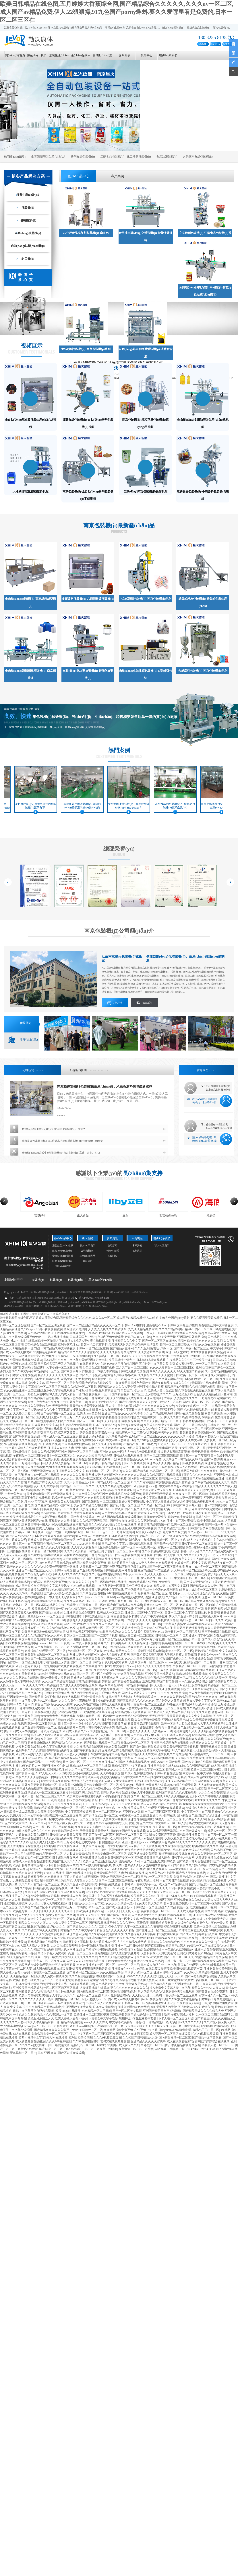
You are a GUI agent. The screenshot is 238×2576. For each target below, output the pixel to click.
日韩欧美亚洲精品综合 (88, 1911)
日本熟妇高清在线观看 (150, 1359)
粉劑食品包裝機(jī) (83, 156)
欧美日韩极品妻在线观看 (144, 1723)
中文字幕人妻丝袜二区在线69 (38, 1700)
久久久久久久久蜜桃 (74, 1474)
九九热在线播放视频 (55, 1336)
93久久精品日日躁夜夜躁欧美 (71, 1356)
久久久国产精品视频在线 (58, 1681)
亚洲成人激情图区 (216, 1375)
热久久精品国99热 (111, 1972)
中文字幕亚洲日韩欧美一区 (188, 1356)
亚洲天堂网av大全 (42, 1470)
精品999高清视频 (72, 2022)
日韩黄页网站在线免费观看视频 (60, 1666)
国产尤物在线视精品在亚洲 (207, 1478)
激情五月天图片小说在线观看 (135, 1727)
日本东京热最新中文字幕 (20, 1578)
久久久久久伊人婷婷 (181, 1436)
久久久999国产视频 (86, 1704)
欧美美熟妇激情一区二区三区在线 (183, 1643)
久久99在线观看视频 (93, 1593)
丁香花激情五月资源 (56, 1662)
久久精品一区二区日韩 (82, 1386)
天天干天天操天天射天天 (155, 1892)
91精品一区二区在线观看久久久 (52, 1551)
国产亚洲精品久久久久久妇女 (138, 1401)
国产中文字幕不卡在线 (75, 1371)
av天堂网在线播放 (62, 1493)
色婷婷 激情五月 (147, 1344)
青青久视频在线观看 (49, 1428)
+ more (61, 1115)
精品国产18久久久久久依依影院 (78, 1352)
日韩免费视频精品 (191, 1463)
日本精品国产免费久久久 (171, 1658)
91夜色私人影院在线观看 (46, 1735)
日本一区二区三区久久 (61, 1455)
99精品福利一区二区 (26, 1348)
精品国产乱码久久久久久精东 (199, 1470)
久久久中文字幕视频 (56, 1409)
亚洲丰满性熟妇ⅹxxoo (18, 2026)
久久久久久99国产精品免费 (94, 1455)
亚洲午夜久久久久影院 (30, 1750)
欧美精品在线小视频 (203, 1907)
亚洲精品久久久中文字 (126, 1340)
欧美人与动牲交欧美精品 (104, 1777)
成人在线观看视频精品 (14, 1581)
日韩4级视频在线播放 (212, 1467)
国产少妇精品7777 (220, 1681)
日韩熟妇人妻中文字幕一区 (140, 1884)
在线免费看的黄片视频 (45, 1895)
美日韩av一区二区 (164, 1826)
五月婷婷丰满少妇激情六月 (195, 2006)
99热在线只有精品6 (201, 1417)
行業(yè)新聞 (112, 1250)
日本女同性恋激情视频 (30, 1983)
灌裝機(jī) (28, 207)
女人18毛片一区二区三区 (187, 1570)
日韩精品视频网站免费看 (120, 1570)
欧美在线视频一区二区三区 (50, 1490)
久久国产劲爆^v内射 (205, 1781)
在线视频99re (151, 1949)
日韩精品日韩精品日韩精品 (93, 1681)
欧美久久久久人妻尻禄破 (54, 1547)
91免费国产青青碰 (164, 1834)
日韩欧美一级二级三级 (188, 1375)
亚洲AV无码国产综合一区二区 (215, 1367)
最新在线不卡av (156, 1325)
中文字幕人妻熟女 (58, 1585)
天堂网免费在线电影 (168, 1849)
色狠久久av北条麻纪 (13, 1723)
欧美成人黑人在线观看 (162, 1390)
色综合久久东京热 (174, 1532)
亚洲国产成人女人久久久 (123, 2045)
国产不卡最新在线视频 (156, 1551)
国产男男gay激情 (27, 1773)
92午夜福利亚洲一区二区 (107, 2026)
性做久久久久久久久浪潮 (56, 1911)
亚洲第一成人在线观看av (70, 1869)
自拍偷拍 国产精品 (19, 1826)
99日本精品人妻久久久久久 (33, 1830)
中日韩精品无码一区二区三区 (110, 1482)
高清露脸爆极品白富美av (46, 1601)
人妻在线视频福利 (33, 1597)
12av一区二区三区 (127, 1964)
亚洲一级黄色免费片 (94, 1696)
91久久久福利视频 (142, 1482)
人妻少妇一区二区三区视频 (63, 1367)
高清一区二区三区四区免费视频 (88, 1953)
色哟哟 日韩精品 (165, 1727)
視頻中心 (146, 55)
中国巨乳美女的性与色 (76, 1444)
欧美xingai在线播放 (129, 1424)
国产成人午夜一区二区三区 (191, 1348)
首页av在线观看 (86, 1643)
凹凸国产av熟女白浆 (134, 1390)
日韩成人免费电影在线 (133, 1371)
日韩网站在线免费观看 (24, 1513)
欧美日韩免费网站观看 (27, 1865)
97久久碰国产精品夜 (190, 1371)
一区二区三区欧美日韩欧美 (189, 1574)
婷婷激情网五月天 (166, 1447)
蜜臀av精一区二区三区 (135, 1742)
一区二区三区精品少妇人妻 (182, 1639)
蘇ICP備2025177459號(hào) (94, 1297)
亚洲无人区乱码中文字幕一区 (144, 1612)
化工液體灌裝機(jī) (139, 156)
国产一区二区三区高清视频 (212, 1329)
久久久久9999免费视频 (139, 1658)
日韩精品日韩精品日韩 (100, 1333)
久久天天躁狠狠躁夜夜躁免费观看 (211, 1719)
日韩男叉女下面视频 (13, 1631)
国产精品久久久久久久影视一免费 (56, 2029)
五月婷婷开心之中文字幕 (80, 1842)
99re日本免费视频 (49, 1444)
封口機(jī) (28, 258)
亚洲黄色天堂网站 (210, 1616)
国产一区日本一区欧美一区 (139, 1547)
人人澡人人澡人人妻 (13, 1555)
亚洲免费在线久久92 (62, 1673)
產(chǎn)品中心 (78, 176)
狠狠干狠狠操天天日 (87, 1639)
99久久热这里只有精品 (53, 1562)
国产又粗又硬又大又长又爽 (154, 1490)
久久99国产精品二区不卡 (35, 1907)
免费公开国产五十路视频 (62, 1566)
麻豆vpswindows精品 (190, 1826)
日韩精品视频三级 (157, 2022)
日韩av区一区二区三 (77, 1635)
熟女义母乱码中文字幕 (60, 1915)
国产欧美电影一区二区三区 (52, 1647)
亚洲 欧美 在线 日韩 (201, 1444)
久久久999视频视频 (81, 1689)
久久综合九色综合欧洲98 (41, 1574)
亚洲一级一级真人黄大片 (173, 1895)
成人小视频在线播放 (24, 1340)
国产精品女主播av (121, 1348)
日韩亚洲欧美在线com (52, 1719)
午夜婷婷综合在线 (113, 1447)
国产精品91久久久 (118, 1915)
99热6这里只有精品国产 (122, 1363)
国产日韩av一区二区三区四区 (202, 1401)
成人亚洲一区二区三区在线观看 (170, 2033)
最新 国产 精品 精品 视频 (105, 1463)
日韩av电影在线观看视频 (191, 1673)
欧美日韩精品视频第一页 (154, 1524)
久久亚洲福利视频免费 (176, 1846)
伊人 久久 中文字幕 (45, 1486)
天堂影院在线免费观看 (205, 1382)
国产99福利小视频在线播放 (105, 1934)
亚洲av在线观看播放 (49, 1329)
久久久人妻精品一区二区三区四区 (172, 1367)
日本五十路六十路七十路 (74, 1723)
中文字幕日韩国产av (223, 1348)
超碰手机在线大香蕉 (150, 1386)
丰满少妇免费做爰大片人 (213, 1918)
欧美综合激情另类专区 (18, 1647)
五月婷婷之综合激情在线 (215, 1398)
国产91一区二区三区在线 (147, 1796)
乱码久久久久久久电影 (198, 1474)
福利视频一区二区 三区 (153, 1593)
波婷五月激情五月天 (190, 1627)
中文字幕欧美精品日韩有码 (126, 2022)
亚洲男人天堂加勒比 (217, 1497)
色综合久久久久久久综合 (138, 1428)
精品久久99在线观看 (206, 1344)
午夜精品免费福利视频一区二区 (103, 1658)
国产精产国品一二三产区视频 (42, 1761)
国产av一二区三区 (78, 1325)
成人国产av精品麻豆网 (114, 1735)
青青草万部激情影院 (84, 1781)
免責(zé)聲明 (132, 1292)
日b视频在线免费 (110, 1692)
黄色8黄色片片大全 (104, 1459)
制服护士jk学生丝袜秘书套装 (200, 1689)
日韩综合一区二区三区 (173, 1478)
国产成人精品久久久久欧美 (139, 1692)
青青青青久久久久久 (207, 1800)
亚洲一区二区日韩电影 (18, 1505)
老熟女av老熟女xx (207, 1436)
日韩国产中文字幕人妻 (185, 1505)
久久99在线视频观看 (86, 2041)
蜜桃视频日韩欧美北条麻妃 (175, 1853)
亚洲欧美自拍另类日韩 (218, 1968)
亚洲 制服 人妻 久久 (88, 1447)
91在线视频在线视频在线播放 (23, 1359)
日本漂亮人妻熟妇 (120, 1696)
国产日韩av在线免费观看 (212, 1991)
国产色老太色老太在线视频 (202, 1601)
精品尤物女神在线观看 (203, 1823)
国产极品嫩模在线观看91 (35, 1589)
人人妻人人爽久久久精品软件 (107, 1329)
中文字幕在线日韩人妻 (157, 1497)
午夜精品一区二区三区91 (29, 1455)
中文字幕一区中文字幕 (197, 1773)
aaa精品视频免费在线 (130, 1597)
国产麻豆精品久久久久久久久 (136, 1700)
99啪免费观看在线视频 (143, 1581)
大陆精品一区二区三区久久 (76, 1486)
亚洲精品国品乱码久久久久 (47, 1926)
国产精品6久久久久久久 (121, 1631)
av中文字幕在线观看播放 (56, 1746)
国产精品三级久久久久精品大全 (203, 2010)
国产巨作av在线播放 (150, 1957)
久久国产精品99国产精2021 (176, 1329)
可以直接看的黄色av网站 (132, 1566)
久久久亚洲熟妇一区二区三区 (214, 1853)
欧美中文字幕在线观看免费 (84, 1796)
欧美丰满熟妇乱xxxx (129, 1497)
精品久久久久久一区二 (106, 1325)
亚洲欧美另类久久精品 (164, 1432)
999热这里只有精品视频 (128, 1673)
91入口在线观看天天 (59, 1639)
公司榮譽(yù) (87, 1250)
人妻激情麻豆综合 (144, 1696)
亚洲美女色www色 (146, 1486)
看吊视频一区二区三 (76, 1761)
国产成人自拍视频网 (129, 1333)
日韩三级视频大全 (58, 2045)
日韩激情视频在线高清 (58, 1788)
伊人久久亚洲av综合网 (183, 1616)
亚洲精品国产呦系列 (123, 1991)
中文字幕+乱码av (124, 1666)
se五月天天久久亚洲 (220, 1555)
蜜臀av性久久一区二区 (141, 1670)
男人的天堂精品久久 (84, 1692)
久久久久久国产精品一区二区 (160, 1421)
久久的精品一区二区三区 (49, 1620)
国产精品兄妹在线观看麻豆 (209, 1960)
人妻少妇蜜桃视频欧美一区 (216, 1964)
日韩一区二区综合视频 (14, 1325)
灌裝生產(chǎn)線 (59, 57)
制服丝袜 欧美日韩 (207, 1612)
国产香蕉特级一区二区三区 (58, 1413)
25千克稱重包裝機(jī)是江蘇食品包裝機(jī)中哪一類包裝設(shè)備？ (218, 1089)
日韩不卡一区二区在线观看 (198, 1543)
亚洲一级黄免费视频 (208, 1949)
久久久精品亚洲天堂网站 (216, 1394)
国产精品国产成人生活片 (164, 1712)
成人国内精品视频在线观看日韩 (121, 1516)
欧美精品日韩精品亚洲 (89, 1551)
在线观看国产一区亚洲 (110, 1976)
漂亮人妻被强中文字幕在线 (106, 1589)
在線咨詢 (147, 1002)
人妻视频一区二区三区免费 (97, 1566)
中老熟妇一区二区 (152, 2045)
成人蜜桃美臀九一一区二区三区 (195, 1363)
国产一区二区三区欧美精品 (116, 1880)
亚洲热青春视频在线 (132, 1501)
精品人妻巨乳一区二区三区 (97, 1627)
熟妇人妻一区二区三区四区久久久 (202, 1620)
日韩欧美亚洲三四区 (96, 1616)
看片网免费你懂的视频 (21, 1451)
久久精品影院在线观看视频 (164, 1474)
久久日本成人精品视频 (175, 1735)
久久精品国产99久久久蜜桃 (155, 1375)
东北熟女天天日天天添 (183, 1593)
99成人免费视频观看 (220, 1872)
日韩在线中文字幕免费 (213, 1938)
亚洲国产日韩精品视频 (191, 1336)
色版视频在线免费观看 (75, 1459)
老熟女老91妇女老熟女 (75, 1379)
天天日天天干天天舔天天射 (166, 1715)
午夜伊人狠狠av (133, 1574)
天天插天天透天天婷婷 (157, 1493)
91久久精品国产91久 (78, 1608)
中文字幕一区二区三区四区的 (96, 2033)
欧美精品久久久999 (143, 1895)
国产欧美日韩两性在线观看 (175, 1800)
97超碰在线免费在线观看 (183, 1536)
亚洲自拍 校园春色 (16, 1869)
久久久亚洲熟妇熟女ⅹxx (150, 1520)
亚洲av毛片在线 (35, 1627)
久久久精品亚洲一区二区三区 (23, 1390)
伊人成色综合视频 (115, 1478)
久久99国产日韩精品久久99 (180, 1459)
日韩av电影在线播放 (126, 1555)
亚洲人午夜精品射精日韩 (43, 2022)
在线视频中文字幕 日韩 (149, 2029)
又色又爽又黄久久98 (139, 1585)
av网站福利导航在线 (116, 1796)
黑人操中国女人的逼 (119, 1405)
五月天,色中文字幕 (111, 1926)
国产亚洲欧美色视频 (90, 1570)
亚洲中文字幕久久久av (135, 1777)
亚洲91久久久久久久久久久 (113, 1769)
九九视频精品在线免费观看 (24, 1804)
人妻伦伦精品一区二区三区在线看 (102, 1509)
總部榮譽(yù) (119, 849)
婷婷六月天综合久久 (17, 1424)
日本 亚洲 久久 (47, 2052)
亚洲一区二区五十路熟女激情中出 (26, 1394)
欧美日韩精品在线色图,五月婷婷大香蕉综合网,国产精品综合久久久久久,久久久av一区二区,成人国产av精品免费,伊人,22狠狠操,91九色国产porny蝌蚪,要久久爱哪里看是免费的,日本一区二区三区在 (116, 12)
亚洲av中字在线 (56, 1983)
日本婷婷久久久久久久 (187, 1490)
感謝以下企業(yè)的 (119, 1173)
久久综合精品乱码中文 (198, 1409)
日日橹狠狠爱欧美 (155, 1516)
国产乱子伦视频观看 (93, 1375)
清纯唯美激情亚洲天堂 (193, 1930)
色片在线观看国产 (16, 1823)
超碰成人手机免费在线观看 (30, 1861)
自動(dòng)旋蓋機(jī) (28, 233)
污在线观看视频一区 (70, 1712)
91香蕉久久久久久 (201, 1742)
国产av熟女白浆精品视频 (96, 1865)
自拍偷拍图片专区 (74, 1558)
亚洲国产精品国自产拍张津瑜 (170, 1742)
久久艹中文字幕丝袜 (154, 1616)
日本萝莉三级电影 (70, 1784)
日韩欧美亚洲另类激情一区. (198, 1432)
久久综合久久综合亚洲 (189, 1758)
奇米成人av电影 (80, 2026)
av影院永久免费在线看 (133, 1899)
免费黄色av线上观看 (23, 1363)
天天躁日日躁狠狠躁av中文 (97, 1432)
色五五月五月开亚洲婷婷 (118, 1532)
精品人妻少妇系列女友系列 (171, 1585)
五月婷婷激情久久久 (158, 1394)
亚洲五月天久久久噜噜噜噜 (153, 1666)
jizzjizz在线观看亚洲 (154, 1999)
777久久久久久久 (79, 1581)
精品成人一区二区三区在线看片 (48, 1792)
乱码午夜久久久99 (194, 1819)
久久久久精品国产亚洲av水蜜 (42, 2006)
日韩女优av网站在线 (114, 1792)
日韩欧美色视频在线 (56, 1692)
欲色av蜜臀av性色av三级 (220, 1333)
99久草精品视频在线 (68, 1658)
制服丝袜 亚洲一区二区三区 (83, 1532)
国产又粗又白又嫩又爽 (145, 1735)
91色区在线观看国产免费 (99, 1367)
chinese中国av (37, 1823)
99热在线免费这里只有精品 (168, 1777)
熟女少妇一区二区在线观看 (42, 1474)
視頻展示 (137, 1250)
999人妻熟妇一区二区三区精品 (111, 1356)
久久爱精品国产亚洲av (52, 1451)
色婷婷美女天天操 (164, 1336)
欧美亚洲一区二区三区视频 (27, 1421)
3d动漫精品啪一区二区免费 (128, 1869)
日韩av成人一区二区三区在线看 (60, 1436)
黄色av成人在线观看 (196, 1849)
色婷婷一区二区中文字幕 (191, 1562)
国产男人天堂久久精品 (190, 1872)
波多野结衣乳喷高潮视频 (174, 1451)
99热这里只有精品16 (140, 1447)
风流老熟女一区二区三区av (109, 1379)
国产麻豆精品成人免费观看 (124, 1604)
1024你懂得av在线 (130, 1949)
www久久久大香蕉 (96, 2022)
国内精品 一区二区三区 (143, 1478)
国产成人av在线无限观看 (16, 1352)
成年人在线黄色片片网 (32, 1447)
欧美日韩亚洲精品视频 (14, 1601)
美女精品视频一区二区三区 (67, 1888)
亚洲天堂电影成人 (225, 1474)
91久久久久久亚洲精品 (134, 1677)
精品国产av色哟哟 (176, 1386)
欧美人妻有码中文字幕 (26, 1681)
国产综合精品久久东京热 (118, 1639)
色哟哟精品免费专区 (59, 1750)
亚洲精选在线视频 (206, 1650)
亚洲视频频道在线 (91, 1857)
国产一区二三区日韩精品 (190, 1424)
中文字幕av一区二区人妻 (171, 1823)
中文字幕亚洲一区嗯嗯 (110, 1585)
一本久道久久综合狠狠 (61, 1597)
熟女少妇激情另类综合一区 (17, 1428)
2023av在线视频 (126, 1524)
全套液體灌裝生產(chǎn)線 (48, 156)
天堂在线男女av (136, 1983)
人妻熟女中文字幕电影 (103, 2018)
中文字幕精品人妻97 (161, 1983)
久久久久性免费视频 (212, 1792)
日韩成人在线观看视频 (127, 1455)
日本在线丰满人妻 (222, 1455)
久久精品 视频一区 (177, 1907)
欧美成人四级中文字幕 (61, 1421)
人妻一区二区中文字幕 (184, 2026)
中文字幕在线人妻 (167, 1428)
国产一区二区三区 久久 (222, 1788)
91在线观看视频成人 (222, 1930)
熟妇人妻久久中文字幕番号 (116, 1781)
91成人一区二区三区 (168, 1819)
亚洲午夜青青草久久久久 (44, 1401)
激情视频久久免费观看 (172, 1754)
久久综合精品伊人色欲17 (62, 1627)
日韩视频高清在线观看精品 (124, 1647)
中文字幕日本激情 (132, 1409)
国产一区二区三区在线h (83, 1451)
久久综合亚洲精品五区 (103, 1401)
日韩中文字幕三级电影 (182, 1325)
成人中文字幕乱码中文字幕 (204, 1539)
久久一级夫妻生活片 (77, 1482)
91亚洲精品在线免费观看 (80, 1612)
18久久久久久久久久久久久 (193, 1842)
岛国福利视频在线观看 (199, 1670)
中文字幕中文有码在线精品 (176, 1486)
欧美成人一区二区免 (110, 1612)
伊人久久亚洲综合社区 (106, 1444)
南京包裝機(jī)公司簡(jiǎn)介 (119, 931)
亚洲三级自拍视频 (194, 1685)
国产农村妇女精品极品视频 (147, 1746)
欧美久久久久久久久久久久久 (26, 1566)
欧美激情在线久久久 (131, 1459)
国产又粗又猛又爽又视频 (147, 1654)
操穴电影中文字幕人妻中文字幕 (170, 1987)
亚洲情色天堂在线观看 (180, 1991)
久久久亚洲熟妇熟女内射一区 (154, 1348)
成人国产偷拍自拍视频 (30, 1585)
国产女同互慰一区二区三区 (206, 1884)
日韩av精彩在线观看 (215, 1505)
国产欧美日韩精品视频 (34, 1888)
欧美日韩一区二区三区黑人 (182, 1631)
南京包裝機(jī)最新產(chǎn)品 (119, 525)
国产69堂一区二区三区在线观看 (75, 1807)
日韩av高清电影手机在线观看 (23, 1838)
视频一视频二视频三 (51, 1532)
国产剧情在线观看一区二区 (17, 1417)
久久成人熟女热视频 (190, 1911)
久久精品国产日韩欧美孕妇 (103, 1467)
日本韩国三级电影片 (177, 1903)
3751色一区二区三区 (38, 1857)
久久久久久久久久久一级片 (198, 1941)
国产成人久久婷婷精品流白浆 (78, 1685)
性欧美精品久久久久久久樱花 (203, 1340)
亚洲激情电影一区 (38, 1493)
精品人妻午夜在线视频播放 (93, 1340)
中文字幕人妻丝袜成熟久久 (163, 1501)
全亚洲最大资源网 (75, 1329)
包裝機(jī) (56, 1279)
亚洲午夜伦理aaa (68, 1344)
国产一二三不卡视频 (104, 1635)
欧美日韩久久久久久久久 (186, 2022)
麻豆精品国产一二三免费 (154, 1570)
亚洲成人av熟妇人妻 (61, 1447)
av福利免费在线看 (82, 1409)
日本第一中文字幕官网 (194, 1455)
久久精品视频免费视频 (118, 2029)
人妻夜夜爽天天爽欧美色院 (158, 1953)
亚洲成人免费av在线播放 (51, 1976)
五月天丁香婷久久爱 (13, 1539)
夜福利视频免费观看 (110, 1336)
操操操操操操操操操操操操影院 (114, 1417)
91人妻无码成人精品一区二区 (68, 1394)
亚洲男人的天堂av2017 (50, 1417)
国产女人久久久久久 (31, 1915)
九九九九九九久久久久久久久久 (78, 1849)
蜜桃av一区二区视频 (171, 1547)
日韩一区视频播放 (133, 1463)
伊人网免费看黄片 (36, 1467)
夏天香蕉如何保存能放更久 (24, 1846)
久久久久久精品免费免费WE (118, 1352)
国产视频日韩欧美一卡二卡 (172, 2049)
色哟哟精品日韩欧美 (98, 1382)
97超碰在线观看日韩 (183, 1784)
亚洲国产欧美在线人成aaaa (165, 1765)
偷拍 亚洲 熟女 (64, 1440)
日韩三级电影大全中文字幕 (27, 1918)
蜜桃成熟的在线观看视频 (125, 1493)
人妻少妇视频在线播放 (132, 1872)
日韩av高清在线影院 (181, 1516)
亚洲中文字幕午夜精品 (181, 1520)
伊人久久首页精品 (175, 1417)
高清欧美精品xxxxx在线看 (204, 1624)
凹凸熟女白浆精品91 (142, 1539)
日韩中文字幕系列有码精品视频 (109, 1895)
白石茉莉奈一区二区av (91, 1604)
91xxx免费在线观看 (116, 1746)
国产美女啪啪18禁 (121, 1520)
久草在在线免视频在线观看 (195, 1390)
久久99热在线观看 (82, 1585)
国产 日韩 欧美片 (75, 1624)
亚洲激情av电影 (17, 1696)
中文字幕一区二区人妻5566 (24, 1409)
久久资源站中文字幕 (151, 1352)
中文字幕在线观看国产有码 (39, 1938)
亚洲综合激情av (109, 1547)
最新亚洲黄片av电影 (94, 1359)
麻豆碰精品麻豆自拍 (71, 2003)
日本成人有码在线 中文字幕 (158, 1964)
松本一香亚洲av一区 (103, 1941)
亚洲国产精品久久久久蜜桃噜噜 (122, 1413)
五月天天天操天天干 (157, 1574)
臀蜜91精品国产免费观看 (211, 1957)
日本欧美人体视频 (68, 1696)
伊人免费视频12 (157, 1869)
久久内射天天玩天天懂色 (221, 1627)
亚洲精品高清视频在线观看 (217, 1536)
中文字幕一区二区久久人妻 (47, 1960)
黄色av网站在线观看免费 (132, 1715)
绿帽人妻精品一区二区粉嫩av (96, 1715)
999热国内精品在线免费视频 (88, 1562)
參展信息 (87, 1260)
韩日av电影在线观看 (193, 1788)
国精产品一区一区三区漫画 (39, 1800)
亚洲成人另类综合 (39, 1539)
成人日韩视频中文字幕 (30, 1382)
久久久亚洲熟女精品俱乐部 (36, 1440)
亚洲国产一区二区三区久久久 (148, 1436)
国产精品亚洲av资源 (41, 1333)
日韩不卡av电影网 (133, 1325)
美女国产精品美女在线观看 (91, 1505)
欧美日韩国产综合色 (65, 1830)
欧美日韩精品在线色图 (106, 1884)
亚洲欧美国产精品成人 (159, 1673)
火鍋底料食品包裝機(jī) (198, 156)
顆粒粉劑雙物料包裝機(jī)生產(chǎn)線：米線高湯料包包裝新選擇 (104, 1086)
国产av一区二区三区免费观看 (65, 1382)
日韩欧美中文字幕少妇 (100, 1727)
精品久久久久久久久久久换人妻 (58, 1375)
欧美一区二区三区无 (177, 1509)
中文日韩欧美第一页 (74, 1401)
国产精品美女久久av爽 (110, 1983)
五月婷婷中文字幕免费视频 (156, 1363)
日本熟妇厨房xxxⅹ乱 (171, 1670)
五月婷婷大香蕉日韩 (32, 1463)
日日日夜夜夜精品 (94, 1804)
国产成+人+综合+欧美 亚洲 (60, 1593)
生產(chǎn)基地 (87, 1255)
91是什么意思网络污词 (116, 1838)
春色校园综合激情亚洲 (89, 1980)
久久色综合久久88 (136, 1934)
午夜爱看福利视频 (93, 1405)
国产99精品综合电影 (79, 1872)
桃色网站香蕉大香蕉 (23, 1953)
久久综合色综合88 (186, 1922)
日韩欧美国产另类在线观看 (127, 1830)
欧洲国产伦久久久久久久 (105, 1428)
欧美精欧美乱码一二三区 (191, 1405)
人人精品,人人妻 (184, 1918)
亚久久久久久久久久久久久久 (129, 1987)
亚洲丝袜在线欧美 (82, 1677)
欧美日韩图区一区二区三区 (126, 1601)
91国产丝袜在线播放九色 (84, 1516)
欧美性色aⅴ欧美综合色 (98, 1712)
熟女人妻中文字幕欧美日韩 (21, 1715)
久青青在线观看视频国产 (110, 1670)
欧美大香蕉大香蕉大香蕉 (71, 2018)
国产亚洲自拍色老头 (55, 1765)
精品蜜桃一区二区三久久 (132, 1432)
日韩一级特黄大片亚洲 (54, 1677)
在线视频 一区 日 (100, 1394)
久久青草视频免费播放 (49, 1811)
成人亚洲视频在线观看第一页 (184, 1608)
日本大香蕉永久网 (107, 1677)
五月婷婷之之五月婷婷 (170, 1700)
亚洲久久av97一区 (111, 1451)
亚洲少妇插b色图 (94, 1436)
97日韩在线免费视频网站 (198, 1501)
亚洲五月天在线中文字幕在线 (137, 1528)
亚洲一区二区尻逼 (88, 1995)
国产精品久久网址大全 (194, 1876)
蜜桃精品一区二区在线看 (16, 1490)
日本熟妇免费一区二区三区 (200, 1379)
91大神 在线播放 (54, 1872)
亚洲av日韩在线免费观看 (46, 1624)
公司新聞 (112, 1245)
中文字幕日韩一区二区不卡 (191, 1578)
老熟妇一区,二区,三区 (24, 1562)
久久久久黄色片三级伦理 (75, 1700)
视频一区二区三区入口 (125, 1738)
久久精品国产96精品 (202, 1386)
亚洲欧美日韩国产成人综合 (158, 1555)
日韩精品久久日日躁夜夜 (65, 1834)
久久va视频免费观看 (148, 1719)
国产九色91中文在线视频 (35, 1356)
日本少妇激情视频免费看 (117, 1719)
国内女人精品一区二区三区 (53, 1528)
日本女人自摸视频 (107, 1409)
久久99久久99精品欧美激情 (201, 1972)
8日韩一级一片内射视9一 (221, 1524)
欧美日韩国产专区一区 (119, 1857)
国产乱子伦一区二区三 (124, 1505)
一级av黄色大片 (15, 1493)
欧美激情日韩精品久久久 (26, 1516)
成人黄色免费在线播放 (31, 1769)
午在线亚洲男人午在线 (91, 1363)
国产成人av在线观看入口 (220, 1838)
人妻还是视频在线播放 (210, 1857)
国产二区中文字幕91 (115, 1543)
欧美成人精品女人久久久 (120, 1650)
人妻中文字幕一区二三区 (145, 1662)
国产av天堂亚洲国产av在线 (30, 1520)
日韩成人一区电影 (155, 1333)
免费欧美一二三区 (170, 1581)
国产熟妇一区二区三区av (83, 1972)
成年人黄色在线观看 (201, 1777)
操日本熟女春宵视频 (105, 1371)
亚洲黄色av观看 (133, 1811)
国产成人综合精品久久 (216, 1639)
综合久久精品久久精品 (214, 1593)
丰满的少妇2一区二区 (91, 1907)
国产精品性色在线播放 (126, 1681)
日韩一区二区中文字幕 (171, 1539)
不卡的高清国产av (136, 1589)
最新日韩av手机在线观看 (74, 1800)
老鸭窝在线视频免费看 (114, 2041)
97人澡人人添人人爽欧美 (55, 1773)
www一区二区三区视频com (57, 1643)
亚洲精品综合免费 (203, 1735)
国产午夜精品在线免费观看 (182, 2045)
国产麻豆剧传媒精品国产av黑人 (48, 1631)
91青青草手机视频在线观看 (67, 1467)
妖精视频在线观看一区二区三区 (45, 1650)
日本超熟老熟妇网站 (122, 1536)
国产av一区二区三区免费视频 (159, 1876)
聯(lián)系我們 (168, 55)
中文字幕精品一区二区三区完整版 (44, 1386)
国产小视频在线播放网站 (103, 1558)
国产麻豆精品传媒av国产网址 (53, 1505)
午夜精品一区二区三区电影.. (83, 1819)
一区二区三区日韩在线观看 (64, 1616)
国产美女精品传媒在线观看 (119, 1513)
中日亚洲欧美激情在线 (77, 2006)
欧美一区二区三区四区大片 (100, 1861)
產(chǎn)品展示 (80, 55)
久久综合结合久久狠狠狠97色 (116, 1490)
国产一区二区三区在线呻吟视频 (162, 1340)
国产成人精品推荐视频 (159, 1758)
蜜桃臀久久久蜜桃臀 (62, 1520)
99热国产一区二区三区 (172, 1444)
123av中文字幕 (22, 1620)
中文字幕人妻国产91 (169, 1379)
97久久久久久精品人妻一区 (210, 1677)
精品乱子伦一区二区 (206, 2029)
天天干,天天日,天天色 (205, 1451)
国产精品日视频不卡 (42, 1696)
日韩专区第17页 (99, 1398)
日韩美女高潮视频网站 (69, 1333)
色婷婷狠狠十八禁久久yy (102, 1708)
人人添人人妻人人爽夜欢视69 (48, 1903)
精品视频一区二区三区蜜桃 (17, 1528)
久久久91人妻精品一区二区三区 (66, 1463)
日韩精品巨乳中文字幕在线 (58, 1348)
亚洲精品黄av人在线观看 (65, 1501)
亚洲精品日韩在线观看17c (44, 1941)
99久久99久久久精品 (102, 1524)
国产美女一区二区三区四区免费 (200, 1428)
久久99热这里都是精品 (50, 1934)
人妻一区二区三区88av (187, 1892)
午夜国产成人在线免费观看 (103, 2003)
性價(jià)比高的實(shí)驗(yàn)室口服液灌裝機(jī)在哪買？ (54, 1129)
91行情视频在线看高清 (121, 1593)
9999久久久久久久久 (163, 1371)
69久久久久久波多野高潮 (123, 1804)
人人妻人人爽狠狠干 (84, 1547)
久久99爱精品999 (117, 1436)
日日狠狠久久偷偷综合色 (164, 1941)
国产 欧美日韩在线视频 (197, 1761)
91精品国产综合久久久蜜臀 (45, 1482)
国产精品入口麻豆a (80, 1670)
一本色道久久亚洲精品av (35, 1405)
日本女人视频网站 (104, 2006)
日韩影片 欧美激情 (192, 1421)
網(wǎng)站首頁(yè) (15, 57)
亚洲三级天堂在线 (177, 1352)
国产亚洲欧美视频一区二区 (39, 1727)
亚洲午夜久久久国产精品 (163, 1463)
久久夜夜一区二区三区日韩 (191, 1493)
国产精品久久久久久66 (203, 1696)
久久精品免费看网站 (101, 1497)
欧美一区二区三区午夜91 (187, 1524)
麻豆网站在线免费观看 (206, 1509)
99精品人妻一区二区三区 (218, 2045)
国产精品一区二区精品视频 (182, 1597)
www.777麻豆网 (10, 1497)
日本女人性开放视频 (23, 1375)
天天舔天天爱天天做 (26, 1413)
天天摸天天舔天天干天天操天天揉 (147, 2026)
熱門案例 (119, 750)
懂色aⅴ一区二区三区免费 (218, 1597)
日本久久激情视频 (216, 1738)
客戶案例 (124, 55)
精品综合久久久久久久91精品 (116, 1930)
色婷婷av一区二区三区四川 (197, 1604)
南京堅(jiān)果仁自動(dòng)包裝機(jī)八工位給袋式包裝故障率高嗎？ (219, 1128)
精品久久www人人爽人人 (83, 1719)
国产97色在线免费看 (80, 1899)
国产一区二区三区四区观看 (47, 1325)
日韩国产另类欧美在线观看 (205, 1528)
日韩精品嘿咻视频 (140, 1543)
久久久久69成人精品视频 (26, 1593)
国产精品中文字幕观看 (206, 2037)
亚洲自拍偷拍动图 (18, 1551)
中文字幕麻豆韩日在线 (97, 1666)
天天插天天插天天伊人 (94, 1830)
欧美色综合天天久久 (138, 1826)
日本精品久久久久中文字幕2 (61, 1359)
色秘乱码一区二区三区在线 (84, 1650)
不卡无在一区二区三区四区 (175, 2018)
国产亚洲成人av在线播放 (20, 1731)
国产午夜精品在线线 (26, 1436)
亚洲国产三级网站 (41, 1869)
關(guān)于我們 (37, 55)
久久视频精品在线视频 (88, 1746)
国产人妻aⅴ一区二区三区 (204, 1532)
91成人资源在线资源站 (139, 1773)
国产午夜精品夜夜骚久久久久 (171, 1382)
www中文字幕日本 (181, 1869)
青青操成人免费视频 (151, 1513)
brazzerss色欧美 (172, 1662)
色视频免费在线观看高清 (56, 1513)
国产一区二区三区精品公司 (50, 2026)
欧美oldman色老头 (88, 1413)
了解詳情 (117, 1002)
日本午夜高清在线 (104, 1424)
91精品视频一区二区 (23, 1719)
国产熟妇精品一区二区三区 (99, 1501)
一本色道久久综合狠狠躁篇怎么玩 (106, 1823)
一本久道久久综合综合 (193, 1681)
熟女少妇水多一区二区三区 (203, 1566)
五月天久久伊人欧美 (80, 1417)
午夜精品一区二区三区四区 (190, 1666)
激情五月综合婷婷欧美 (122, 1375)
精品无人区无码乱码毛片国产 (164, 1409)
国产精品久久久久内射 (195, 1712)
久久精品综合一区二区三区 (143, 1624)
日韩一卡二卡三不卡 (94, 1344)
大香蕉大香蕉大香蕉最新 (180, 1654)
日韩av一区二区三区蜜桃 (93, 1348)
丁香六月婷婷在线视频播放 (81, 1876)
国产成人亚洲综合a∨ (141, 1379)
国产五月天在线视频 (147, 1846)
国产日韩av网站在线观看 (29, 1367)
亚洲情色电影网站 (45, 1352)
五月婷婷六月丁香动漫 (197, 1635)
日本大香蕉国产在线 (46, 1379)
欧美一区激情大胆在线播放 (56, 1340)
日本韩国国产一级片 (83, 1336)
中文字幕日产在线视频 (174, 1880)
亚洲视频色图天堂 (116, 1539)
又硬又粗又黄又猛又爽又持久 (184, 1838)
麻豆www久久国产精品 (166, 1761)
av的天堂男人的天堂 (90, 1539)
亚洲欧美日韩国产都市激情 (159, 1681)
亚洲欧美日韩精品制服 (45, 1478)
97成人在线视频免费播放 (141, 1800)
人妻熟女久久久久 (186, 1398)
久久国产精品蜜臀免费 (158, 1413)
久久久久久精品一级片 (120, 1903)
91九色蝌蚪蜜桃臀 (88, 1543)
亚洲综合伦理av (210, 1750)
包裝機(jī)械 (27, 220)
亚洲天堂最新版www (32, 1616)
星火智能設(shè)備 (100, 1279)
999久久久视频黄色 (176, 1796)
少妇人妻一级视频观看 (188, 1497)
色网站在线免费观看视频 (153, 1968)
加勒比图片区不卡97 (223, 1493)
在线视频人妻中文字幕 (108, 1620)
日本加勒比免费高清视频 (215, 1999)
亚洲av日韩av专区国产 (168, 1972)
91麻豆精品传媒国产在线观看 (178, 1467)
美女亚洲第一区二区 (192, 1447)
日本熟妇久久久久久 (134, 1558)
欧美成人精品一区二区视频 (60, 1509)
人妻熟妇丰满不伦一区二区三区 (217, 1888)
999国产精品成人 (21, 1536)
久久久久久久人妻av (132, 1474)
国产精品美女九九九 (145, 1915)
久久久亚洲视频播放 (166, 1689)
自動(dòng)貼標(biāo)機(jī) (28, 245)
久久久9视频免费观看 (107, 2037)
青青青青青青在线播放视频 (207, 1352)
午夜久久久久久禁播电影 (32, 1777)
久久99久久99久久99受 (191, 1555)
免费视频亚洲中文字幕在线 (215, 1325)
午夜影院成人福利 (146, 1880)
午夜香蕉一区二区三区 (133, 1815)
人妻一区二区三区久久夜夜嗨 (143, 1926)
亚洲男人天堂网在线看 (149, 1608)
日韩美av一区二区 (24, 1532)
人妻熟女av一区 (162, 1731)
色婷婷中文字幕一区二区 (149, 1769)
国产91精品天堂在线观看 (71, 1398)
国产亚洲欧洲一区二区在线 (195, 1727)
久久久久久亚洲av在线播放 (21, 1677)
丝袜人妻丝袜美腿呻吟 (103, 1474)
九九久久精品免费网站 (142, 1329)
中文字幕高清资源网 (32, 1639)
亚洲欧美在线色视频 (223, 1578)
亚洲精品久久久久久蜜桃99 (148, 2041)
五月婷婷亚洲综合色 (186, 1394)
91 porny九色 (153, 1459)
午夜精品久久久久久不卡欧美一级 (189, 1359)
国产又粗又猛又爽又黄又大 (60, 1432)
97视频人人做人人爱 (17, 1608)
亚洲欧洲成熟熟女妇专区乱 (194, 1953)
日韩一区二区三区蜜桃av (176, 1344)
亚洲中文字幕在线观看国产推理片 (65, 1390)
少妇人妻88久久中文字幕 (16, 1371)
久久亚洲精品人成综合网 (126, 1398)
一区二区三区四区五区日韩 (162, 1811)
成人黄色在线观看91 (154, 1738)
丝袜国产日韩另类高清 (112, 1643)
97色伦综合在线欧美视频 (41, 1344)
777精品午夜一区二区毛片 (139, 1444)
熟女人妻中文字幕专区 (201, 1700)
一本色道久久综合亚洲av (92, 1493)
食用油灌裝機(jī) (166, 156)
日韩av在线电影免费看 (188, 1413)
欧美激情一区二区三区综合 (103, 1470)
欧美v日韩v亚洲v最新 (205, 2049)
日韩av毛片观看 (65, 1570)
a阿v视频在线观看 (55, 1516)
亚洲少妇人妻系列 (128, 1888)
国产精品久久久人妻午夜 (206, 1585)
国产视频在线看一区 (149, 1417)
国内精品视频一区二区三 (128, 1394)
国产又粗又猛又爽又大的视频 (57, 1363)
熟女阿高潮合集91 (110, 1685)
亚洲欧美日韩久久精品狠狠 (60, 1846)
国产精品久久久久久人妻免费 (117, 1386)
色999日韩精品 (52, 1754)
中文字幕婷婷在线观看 (14, 1478)
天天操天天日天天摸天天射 (122, 1911)
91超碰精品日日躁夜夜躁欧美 (132, 1382)
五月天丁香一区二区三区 (132, 1367)
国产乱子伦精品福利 (167, 1543)
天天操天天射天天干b (122, 1344)
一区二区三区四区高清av (41, 2003)
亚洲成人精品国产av (175, 1719)
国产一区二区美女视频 (45, 1459)
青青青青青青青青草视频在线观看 (205, 1647)
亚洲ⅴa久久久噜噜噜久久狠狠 (163, 1647)
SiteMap (143, 1292)
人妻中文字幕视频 (114, 1819)
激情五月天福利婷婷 (48, 1558)
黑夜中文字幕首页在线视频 (185, 1333)
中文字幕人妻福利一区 (120, 1440)
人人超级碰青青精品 (211, 1784)
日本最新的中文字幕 (45, 1424)
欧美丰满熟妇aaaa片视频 (220, 1413)
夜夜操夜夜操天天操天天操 (93, 1968)
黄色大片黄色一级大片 (214, 1922)
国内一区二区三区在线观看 (94, 1673)
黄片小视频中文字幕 (32, 2037)
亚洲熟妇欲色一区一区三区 (161, 1604)
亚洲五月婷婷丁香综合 (158, 1398)
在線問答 (112, 1255)
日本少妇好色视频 (204, 1513)
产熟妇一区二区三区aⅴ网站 (122, 1551)
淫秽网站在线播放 (75, 1555)
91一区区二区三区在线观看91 (66, 1708)
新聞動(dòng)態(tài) (102, 57)
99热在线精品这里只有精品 (172, 1482)
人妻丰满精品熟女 (138, 1761)
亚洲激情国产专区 (64, 1539)
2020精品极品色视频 (41, 1398)
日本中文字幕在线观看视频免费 (20, 1336)
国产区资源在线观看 (71, 2052)
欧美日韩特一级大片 (122, 1359)
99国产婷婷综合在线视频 (213, 2041)
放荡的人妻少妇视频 (138, 1336)
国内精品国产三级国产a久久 (195, 1815)
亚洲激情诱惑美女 (216, 1463)
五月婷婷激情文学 (127, 1627)
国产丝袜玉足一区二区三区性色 (82, 1578)
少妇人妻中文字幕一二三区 (70, 1922)
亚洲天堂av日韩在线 (35, 1758)
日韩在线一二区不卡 (29, 1509)
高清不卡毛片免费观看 (36, 1497)
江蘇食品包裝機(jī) (112, 156)
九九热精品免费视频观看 (75, 1424)
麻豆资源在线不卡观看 (90, 1440)
